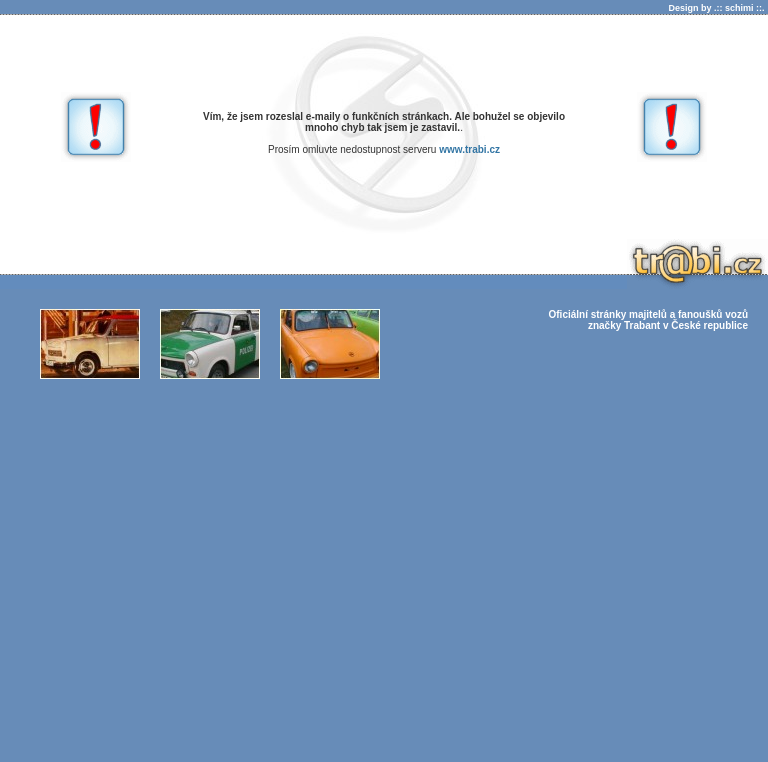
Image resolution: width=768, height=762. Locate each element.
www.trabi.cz (469, 149)
